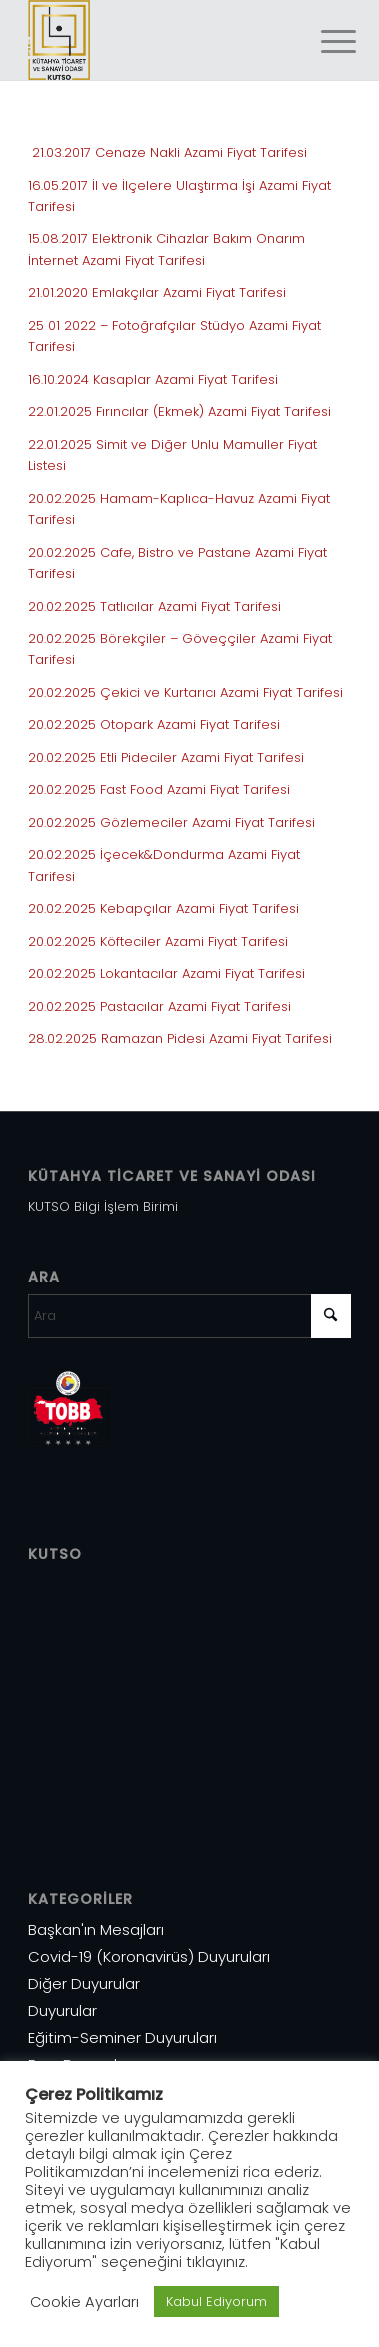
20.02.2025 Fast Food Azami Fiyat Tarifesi (159, 789)
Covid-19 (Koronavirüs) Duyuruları (149, 1956)
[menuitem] (323, 42)
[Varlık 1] (157, 40)
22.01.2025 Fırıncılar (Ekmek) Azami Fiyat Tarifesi (179, 411)
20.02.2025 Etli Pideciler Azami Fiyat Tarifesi (166, 757)
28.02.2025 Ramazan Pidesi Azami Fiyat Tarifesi (180, 1038)
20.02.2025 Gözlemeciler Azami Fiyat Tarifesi (171, 822)
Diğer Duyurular (84, 1983)
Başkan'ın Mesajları (96, 1929)
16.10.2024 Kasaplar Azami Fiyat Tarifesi (153, 379)
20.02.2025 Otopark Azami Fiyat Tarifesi (154, 724)
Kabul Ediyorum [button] (216, 2301)
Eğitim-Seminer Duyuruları (122, 2037)
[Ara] (189, 1316)
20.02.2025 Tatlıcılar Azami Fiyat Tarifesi (154, 606)
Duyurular (62, 2010)
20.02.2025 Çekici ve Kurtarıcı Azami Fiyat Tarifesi (185, 692)
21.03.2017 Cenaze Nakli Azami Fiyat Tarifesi (169, 152)
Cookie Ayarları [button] (84, 2302)
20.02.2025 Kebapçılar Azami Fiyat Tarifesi (163, 908)
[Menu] (323, 42)
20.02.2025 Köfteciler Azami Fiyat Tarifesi (158, 941)
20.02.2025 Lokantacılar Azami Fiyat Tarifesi (166, 973)
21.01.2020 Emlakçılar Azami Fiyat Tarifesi (157, 292)
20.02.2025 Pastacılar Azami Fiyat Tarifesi (159, 1006)
